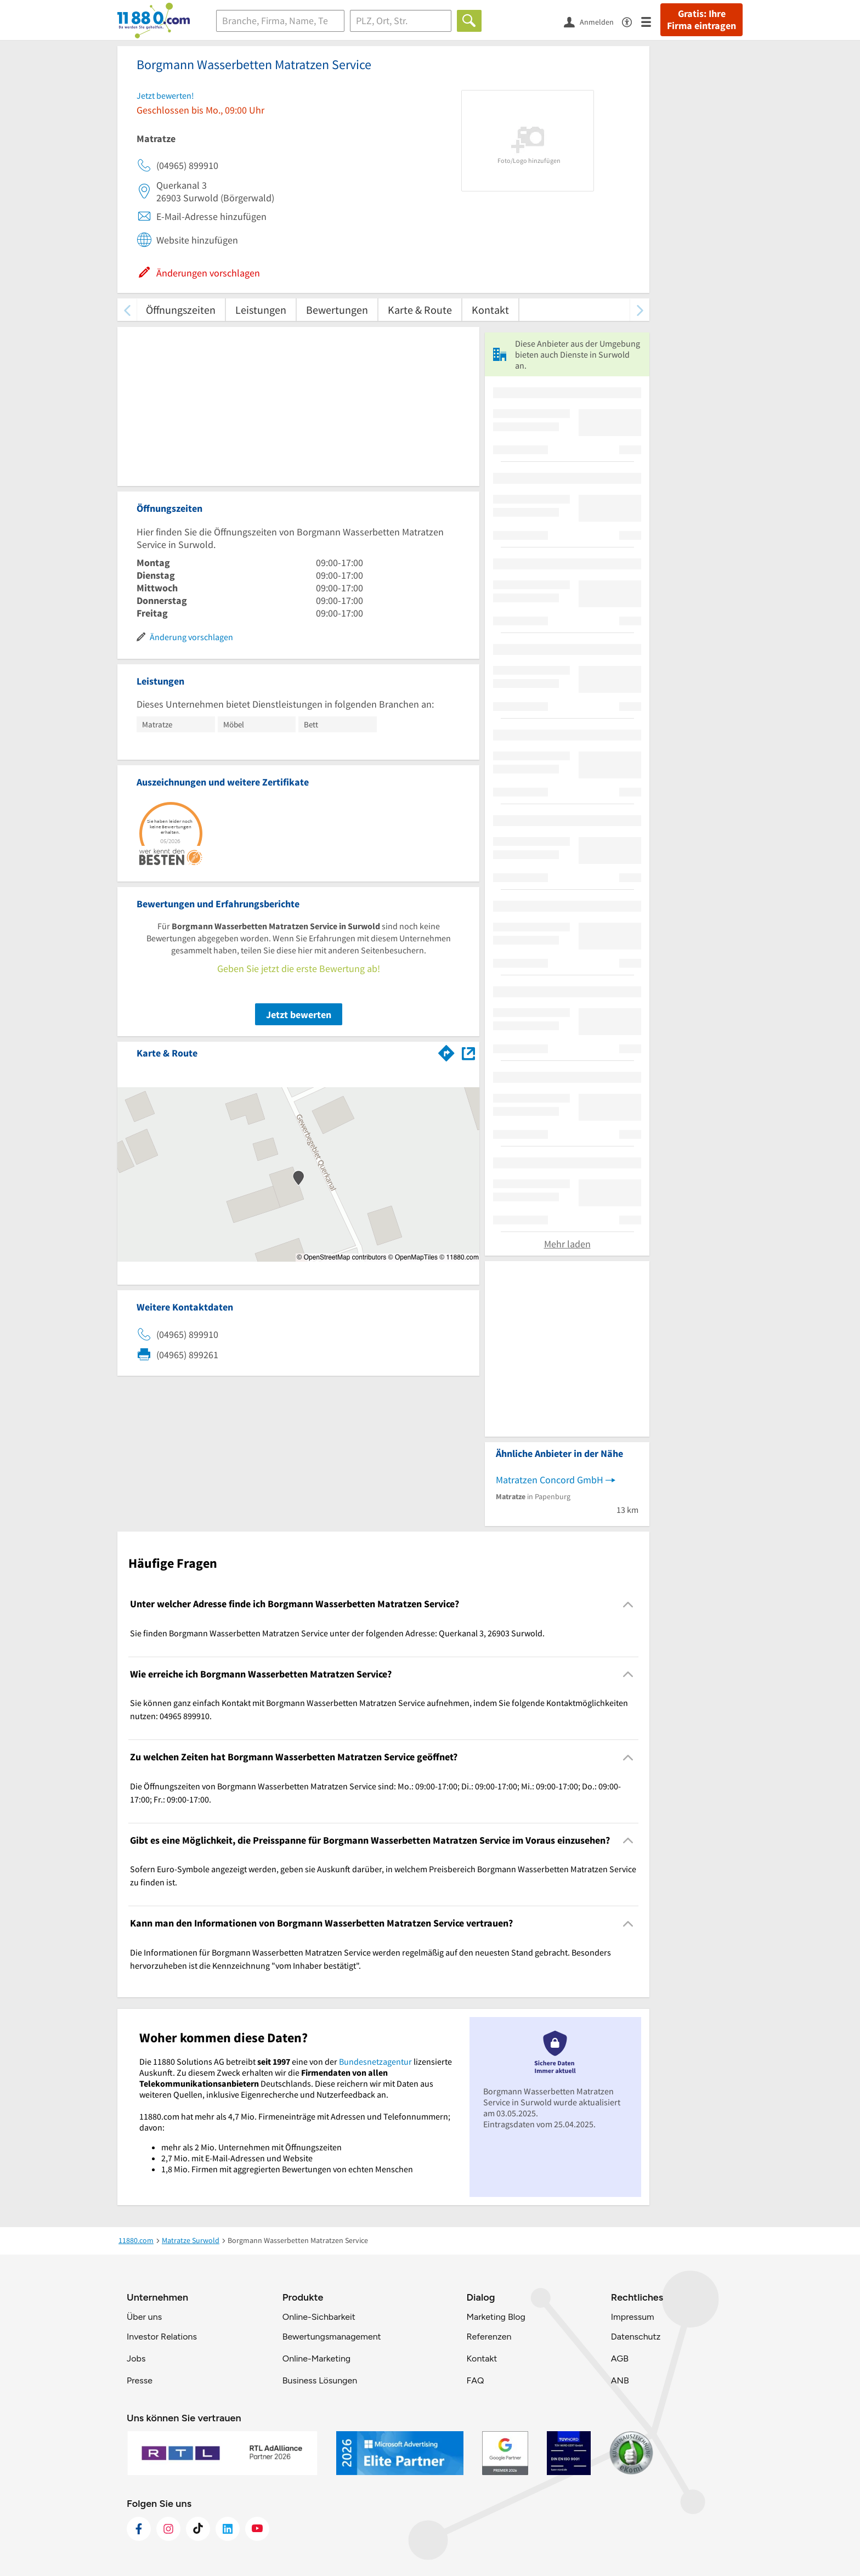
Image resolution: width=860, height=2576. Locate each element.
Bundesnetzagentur (375, 2061)
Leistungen (260, 310)
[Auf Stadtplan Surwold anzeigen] (468, 1052)
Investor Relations (162, 2336)
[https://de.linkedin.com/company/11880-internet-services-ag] (228, 2529)
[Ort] (400, 21)
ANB (620, 2380)
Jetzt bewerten (298, 1014)
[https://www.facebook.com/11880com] (139, 2529)
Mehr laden (567, 1244)
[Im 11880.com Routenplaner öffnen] (446, 1051)
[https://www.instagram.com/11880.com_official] (168, 2529)
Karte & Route (420, 310)
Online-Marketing (316, 2358)
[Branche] (280, 21)
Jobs (136, 2358)
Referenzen (488, 2336)
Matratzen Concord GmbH (549, 1479)
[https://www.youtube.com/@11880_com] (257, 2529)
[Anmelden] (593, 21)
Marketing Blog (495, 2317)
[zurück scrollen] (127, 309)
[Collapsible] (628, 1604)
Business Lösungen (319, 2380)
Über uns (144, 2317)
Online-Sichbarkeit (318, 2317)
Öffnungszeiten (181, 310)
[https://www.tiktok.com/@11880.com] (198, 2529)
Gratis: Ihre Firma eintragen (701, 19)
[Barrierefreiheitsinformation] (631, 21)
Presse (139, 2380)
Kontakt (490, 310)
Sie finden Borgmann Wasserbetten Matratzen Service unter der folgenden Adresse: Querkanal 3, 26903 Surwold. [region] (337, 1633)
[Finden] (469, 21)
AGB (620, 2358)
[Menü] (650, 21)
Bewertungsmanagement (331, 2336)
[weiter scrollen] (639, 309)
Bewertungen (337, 310)
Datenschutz (636, 2336)
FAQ (475, 2380)
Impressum (632, 2317)
